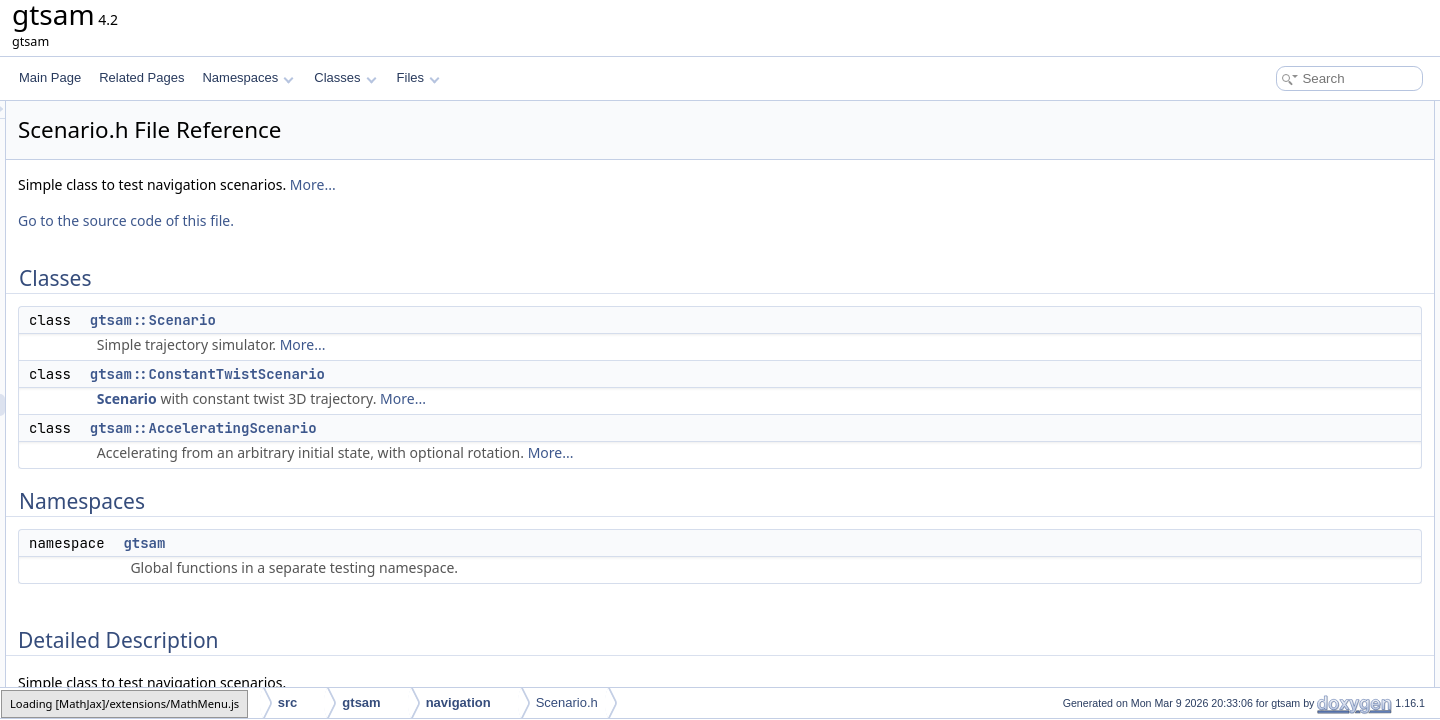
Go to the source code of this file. (376, 220)
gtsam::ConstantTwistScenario (457, 374)
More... (563, 184)
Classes (345, 77)
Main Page (50, 77)
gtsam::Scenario (403, 320)
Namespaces (247, 77)
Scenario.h (567, 702)
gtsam (394, 543)
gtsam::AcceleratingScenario (453, 428)
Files (418, 77)
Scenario (377, 398)
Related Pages (141, 77)
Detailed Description (1270, 244)
